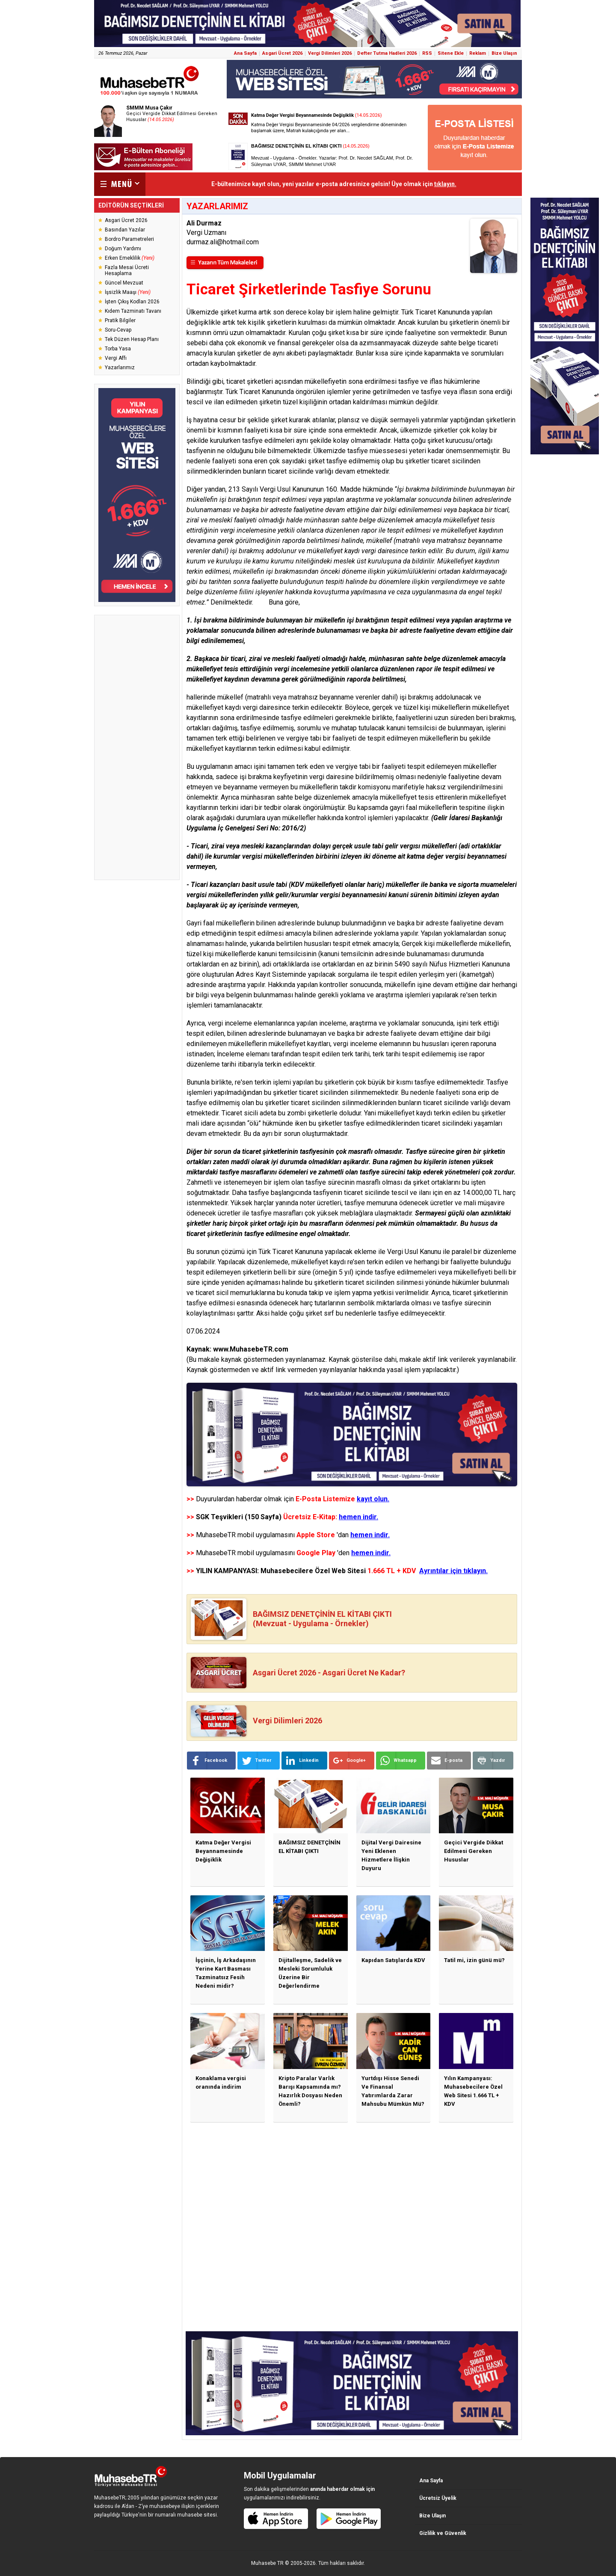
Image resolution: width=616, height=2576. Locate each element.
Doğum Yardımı (123, 249)
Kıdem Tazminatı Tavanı (133, 311)
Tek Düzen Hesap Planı (132, 339)
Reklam (477, 53)
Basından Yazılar (125, 230)
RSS (427, 53)
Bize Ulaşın (504, 53)
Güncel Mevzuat (124, 283)
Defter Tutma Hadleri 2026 (387, 53)
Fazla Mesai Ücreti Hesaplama (127, 270)
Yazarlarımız (120, 368)
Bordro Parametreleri (129, 239)
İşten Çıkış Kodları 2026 (132, 302)
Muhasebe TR (267, 2563)
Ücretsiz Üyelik (437, 2498)
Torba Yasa (118, 349)
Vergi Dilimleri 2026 (330, 53)
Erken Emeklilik (129, 258)
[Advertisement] (136, 747)
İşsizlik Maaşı (128, 292)
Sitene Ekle (451, 53)
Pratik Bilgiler (120, 320)
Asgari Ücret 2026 (282, 53)
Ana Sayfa (245, 53)
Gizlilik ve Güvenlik (442, 2533)
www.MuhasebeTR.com (250, 1349)
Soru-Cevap (118, 330)
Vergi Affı (116, 358)
